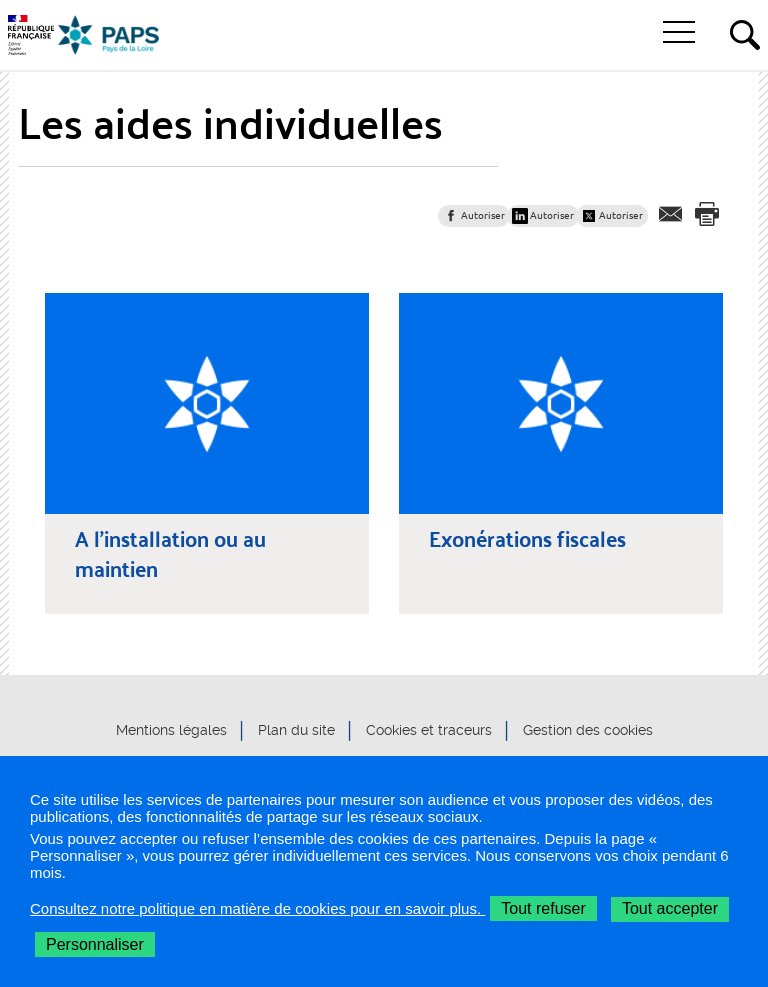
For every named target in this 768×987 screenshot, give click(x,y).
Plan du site (296, 730)
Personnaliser (95, 944)
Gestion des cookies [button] (588, 730)
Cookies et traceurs (429, 730)
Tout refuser (543, 908)
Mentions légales (171, 730)
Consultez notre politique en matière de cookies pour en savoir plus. (257, 908)
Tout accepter (670, 908)
